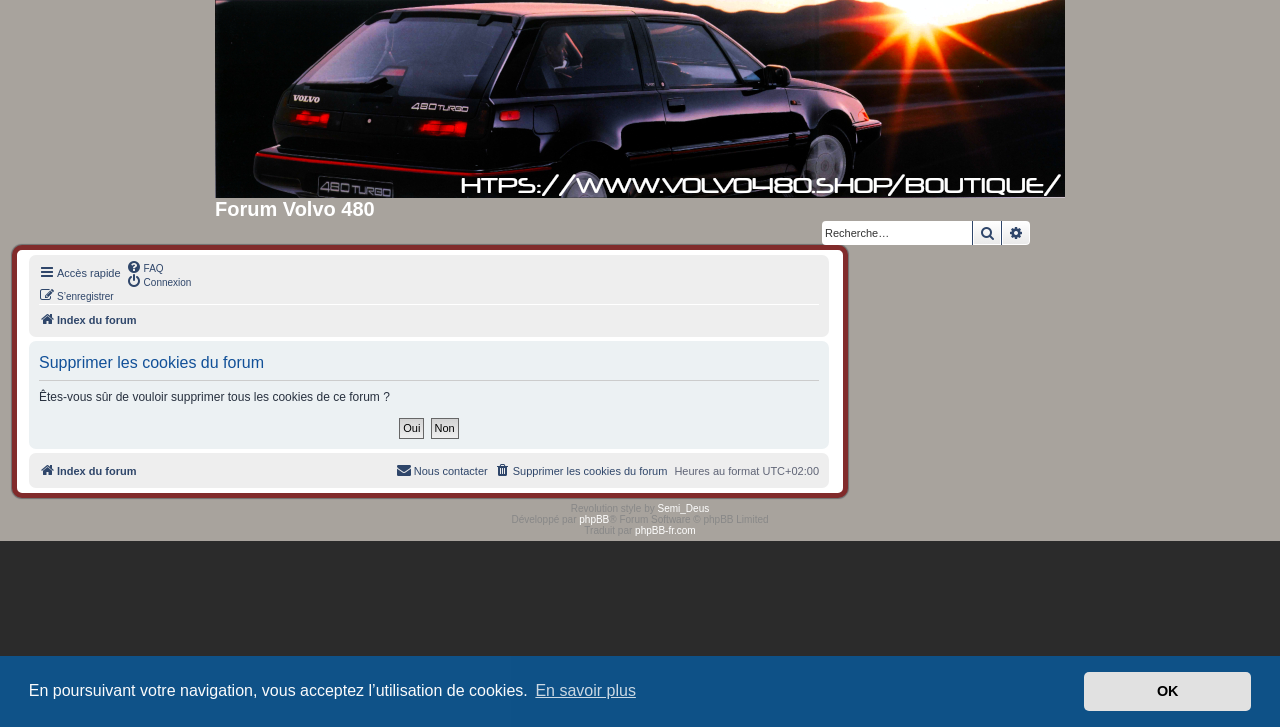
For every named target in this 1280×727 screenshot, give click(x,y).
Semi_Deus (684, 508)
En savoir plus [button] (585, 690)
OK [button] (1168, 691)
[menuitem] (145, 267)
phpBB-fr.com (665, 530)
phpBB (594, 519)
